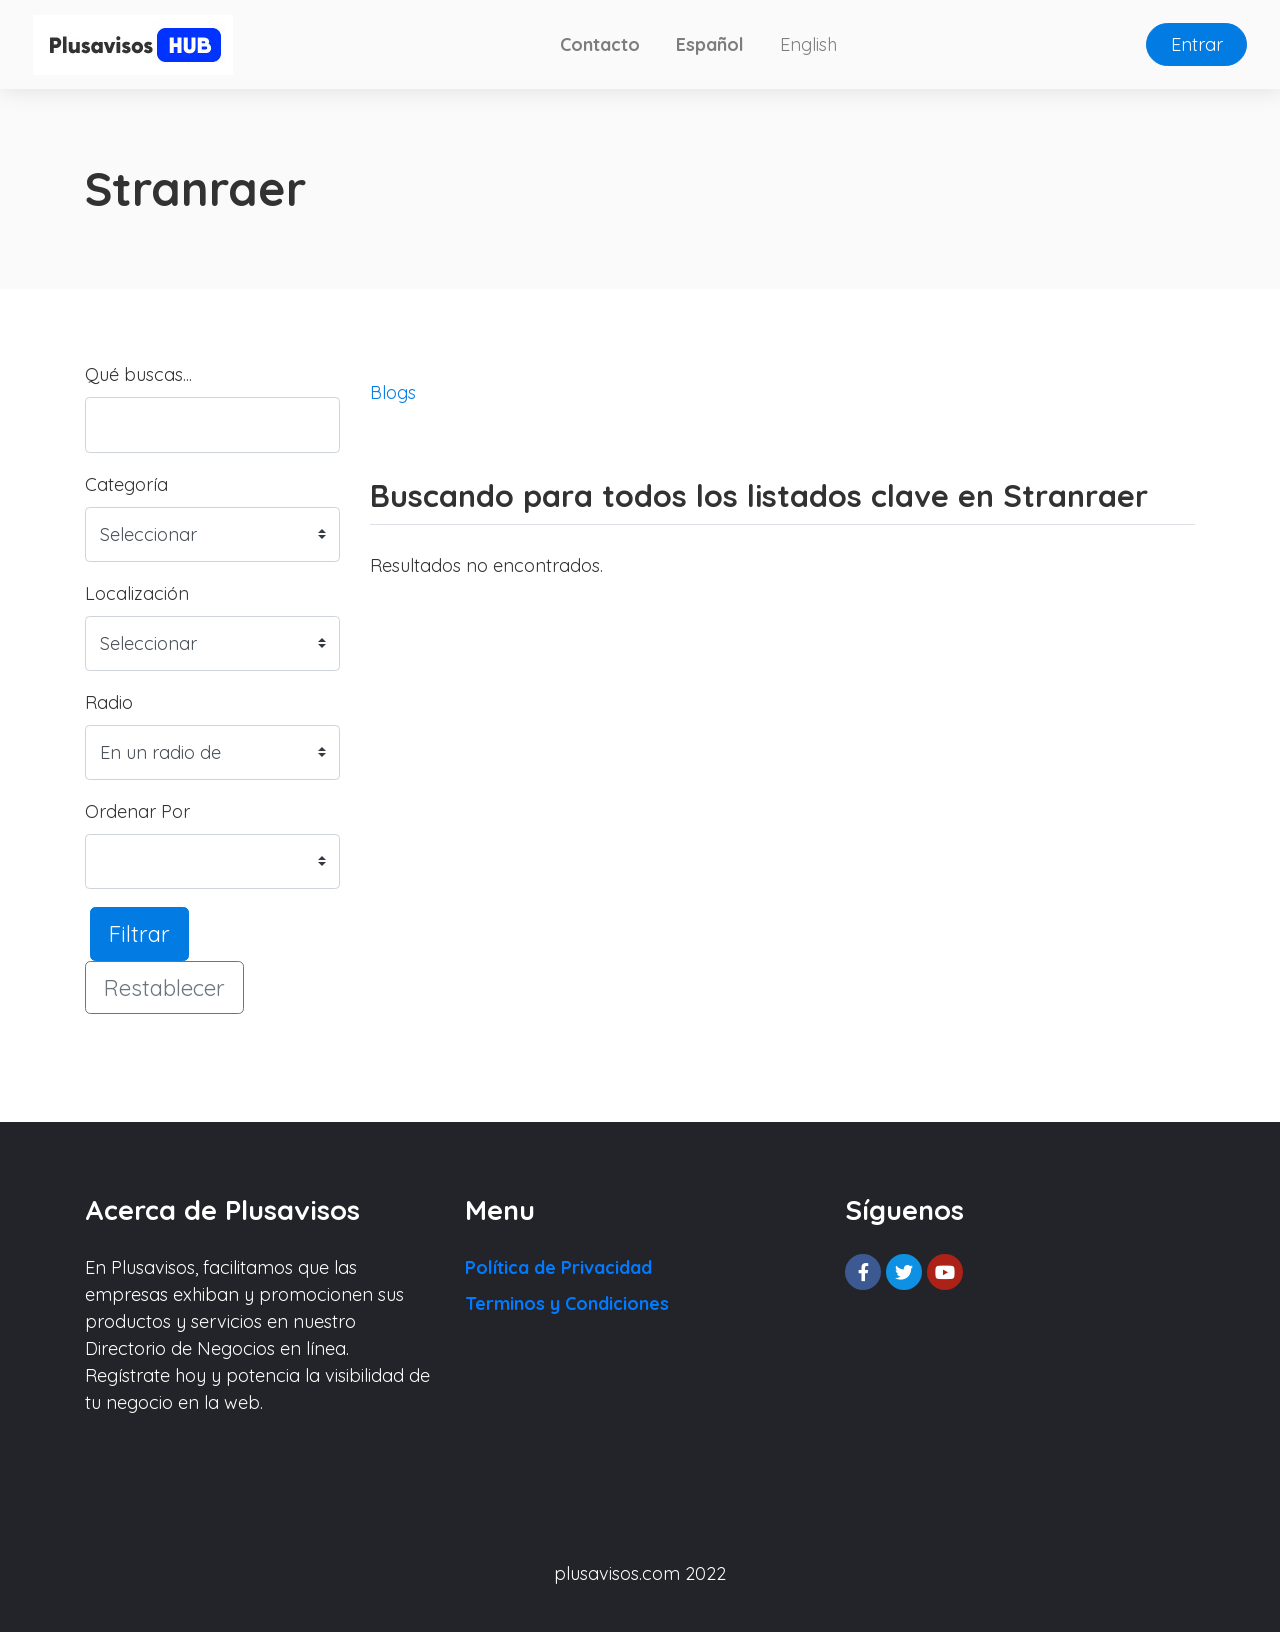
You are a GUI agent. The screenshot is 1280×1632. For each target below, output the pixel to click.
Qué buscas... (138, 374)
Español (710, 44)
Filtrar (139, 933)
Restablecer (164, 987)
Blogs (393, 392)
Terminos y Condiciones (567, 1303)
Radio (109, 702)
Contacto (600, 44)
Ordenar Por (137, 811)
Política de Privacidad (558, 1267)
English (808, 44)
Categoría (126, 484)
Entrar (1197, 44)
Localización (137, 593)
